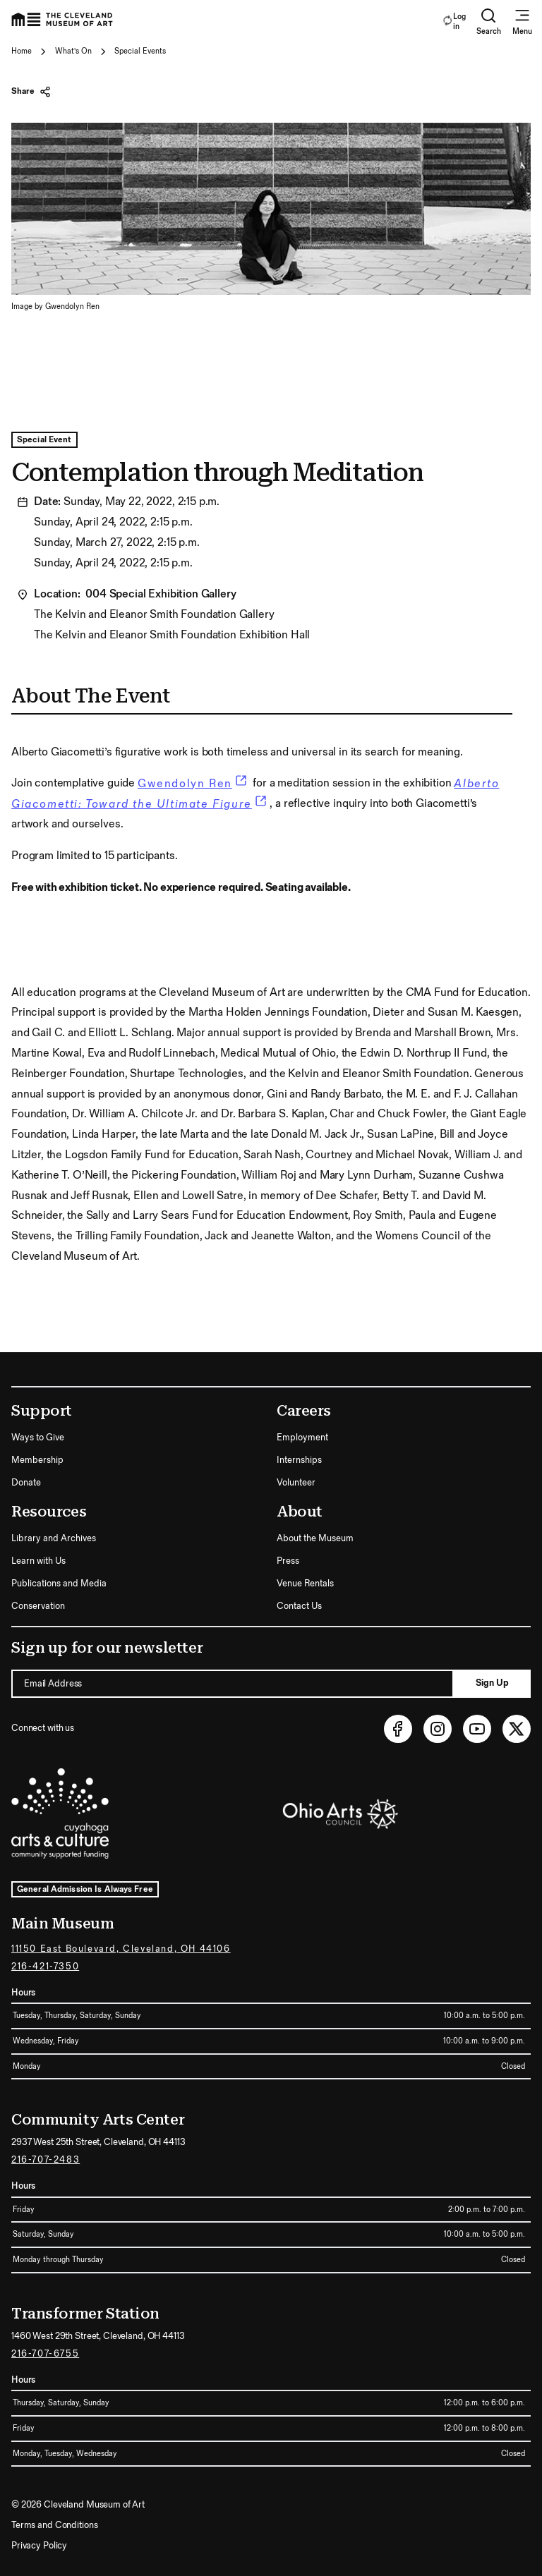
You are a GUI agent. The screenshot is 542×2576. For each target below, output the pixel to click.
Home (21, 51)
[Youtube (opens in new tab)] (477, 1729)
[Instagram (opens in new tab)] (437, 1729)
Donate (26, 1482)
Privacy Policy (39, 2545)
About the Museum (315, 1538)
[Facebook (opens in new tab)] (398, 1729)
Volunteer (296, 1482)
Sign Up (492, 1683)
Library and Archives (53, 1538)
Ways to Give (37, 1437)
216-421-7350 (45, 1966)
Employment (302, 1437)
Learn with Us (38, 1561)
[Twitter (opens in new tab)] (516, 1729)
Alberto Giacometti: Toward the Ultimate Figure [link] (255, 794)
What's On (73, 51)
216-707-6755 (45, 2353)
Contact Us (299, 1606)
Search (488, 21)
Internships (299, 1460)
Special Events (140, 51)
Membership (37, 1460)
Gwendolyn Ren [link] (194, 784)
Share (31, 91)
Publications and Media (59, 1583)
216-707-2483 (45, 2159)
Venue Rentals (305, 1583)
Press (288, 1561)
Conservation (38, 1606)
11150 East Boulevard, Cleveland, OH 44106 (121, 1949)
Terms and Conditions (54, 2525)
